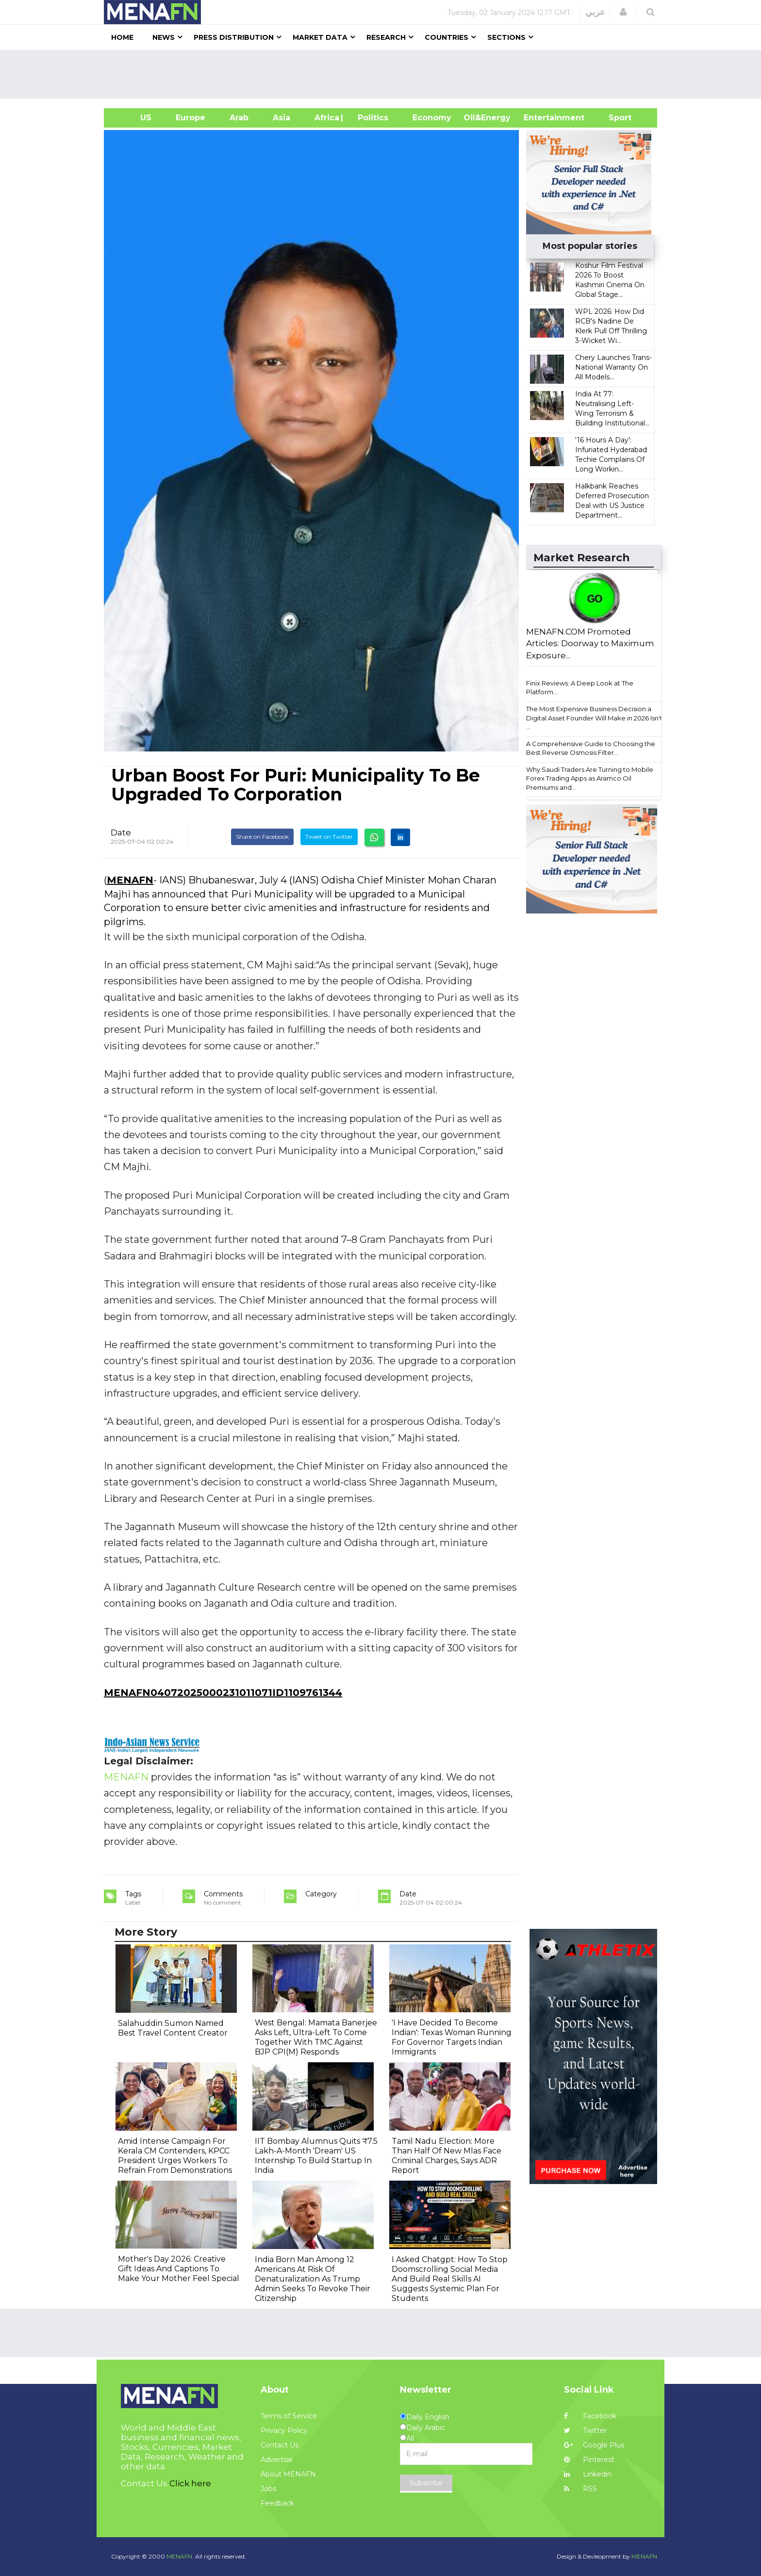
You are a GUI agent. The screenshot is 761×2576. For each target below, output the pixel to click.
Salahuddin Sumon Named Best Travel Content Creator (173, 2028)
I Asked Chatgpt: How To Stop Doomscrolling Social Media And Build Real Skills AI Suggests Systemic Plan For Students (450, 2279)
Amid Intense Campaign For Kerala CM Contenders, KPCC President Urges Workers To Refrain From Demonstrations (175, 2155)
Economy (431, 117)
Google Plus (594, 2445)
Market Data (320, 37)
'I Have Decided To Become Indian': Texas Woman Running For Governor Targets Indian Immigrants (452, 2037)
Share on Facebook (262, 836)
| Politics (370, 117)
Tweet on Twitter (329, 836)
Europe (190, 117)
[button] (623, 12)
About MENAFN (288, 2474)
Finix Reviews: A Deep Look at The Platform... (579, 687)
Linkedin (588, 2474)
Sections (506, 37)
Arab (239, 117)
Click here (190, 2483)
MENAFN (130, 880)
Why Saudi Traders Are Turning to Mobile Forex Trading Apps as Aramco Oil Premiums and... (589, 778)
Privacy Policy (284, 2430)
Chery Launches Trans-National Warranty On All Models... (613, 367)
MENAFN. (180, 2556)
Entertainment (539, 117)
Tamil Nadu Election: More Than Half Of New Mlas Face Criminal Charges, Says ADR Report (446, 2155)
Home (122, 37)
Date (121, 832)
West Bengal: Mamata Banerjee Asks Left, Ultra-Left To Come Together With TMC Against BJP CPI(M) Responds (316, 2037)
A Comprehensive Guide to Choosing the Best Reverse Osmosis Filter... (590, 748)
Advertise (277, 2459)
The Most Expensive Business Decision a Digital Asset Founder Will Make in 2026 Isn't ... (594, 718)
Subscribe (426, 2482)
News (163, 37)
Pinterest (589, 2459)
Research (386, 37)
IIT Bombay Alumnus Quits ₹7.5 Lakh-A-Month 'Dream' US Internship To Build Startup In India (316, 2155)
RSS (580, 2488)
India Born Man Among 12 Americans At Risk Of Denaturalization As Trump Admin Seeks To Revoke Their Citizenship (312, 2279)
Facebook (590, 2416)
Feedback (277, 2503)
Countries (446, 37)
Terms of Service (289, 2416)
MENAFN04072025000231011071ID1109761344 (223, 1692)
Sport (613, 117)
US (134, 117)
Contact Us (279, 2445)
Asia (281, 117)
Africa (325, 117)
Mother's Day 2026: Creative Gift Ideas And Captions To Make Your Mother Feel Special (178, 2268)
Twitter (585, 2430)
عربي (595, 12)
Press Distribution (234, 37)
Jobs (268, 2488)
